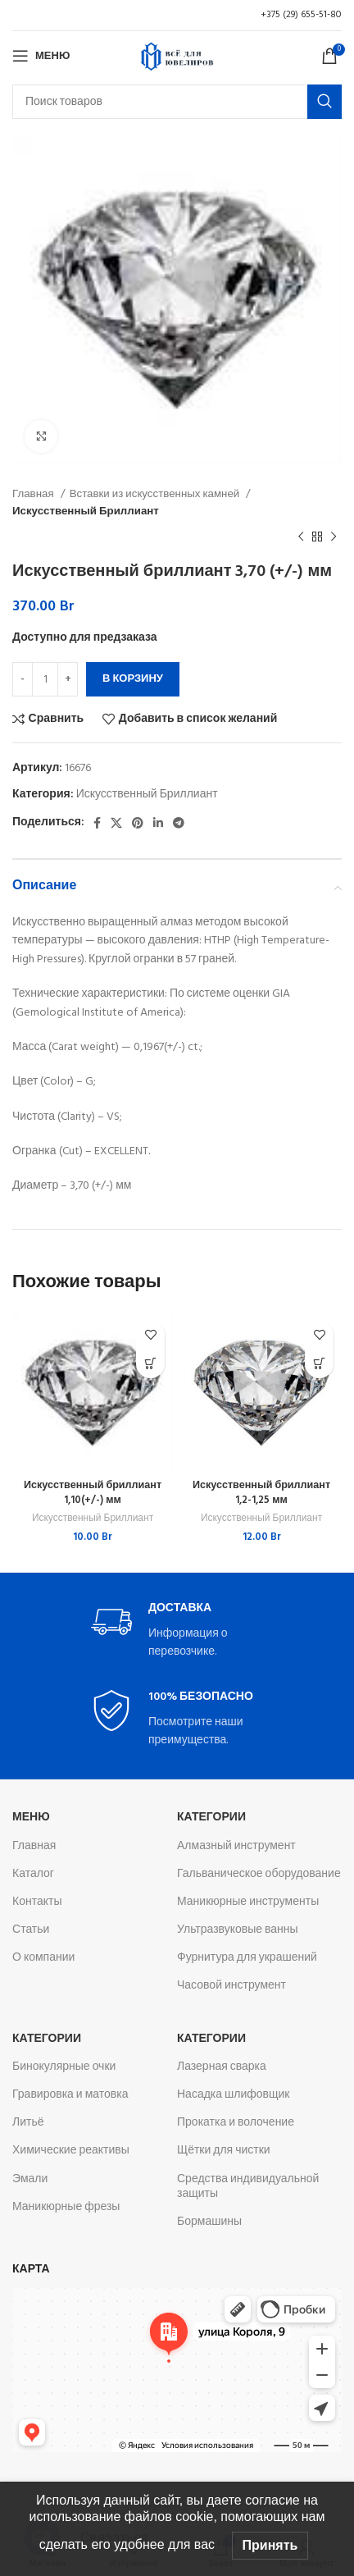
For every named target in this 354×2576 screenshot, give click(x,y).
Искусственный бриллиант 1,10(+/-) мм (92, 1493)
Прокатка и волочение (235, 2122)
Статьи (30, 1930)
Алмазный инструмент (236, 1846)
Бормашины (209, 2222)
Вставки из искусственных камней (156, 494)
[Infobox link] (177, 1631)
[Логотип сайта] (177, 56)
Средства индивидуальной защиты (248, 2187)
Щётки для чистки (223, 2150)
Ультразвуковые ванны (237, 1930)
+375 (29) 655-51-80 (301, 15)
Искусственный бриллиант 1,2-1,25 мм (261, 1493)
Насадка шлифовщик (233, 2094)
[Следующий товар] (333, 537)
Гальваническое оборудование (259, 1874)
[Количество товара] (45, 679)
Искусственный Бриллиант (85, 511)
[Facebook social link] (97, 823)
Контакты (36, 1902)
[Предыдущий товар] (301, 537)
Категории (211, 1817)
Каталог (33, 1874)
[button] (150, 1364)
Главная (34, 494)
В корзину (132, 678)
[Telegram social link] (178, 823)
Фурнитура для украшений (247, 1957)
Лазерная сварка (221, 2067)
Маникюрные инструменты (248, 1902)
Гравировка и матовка (70, 2094)
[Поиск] (177, 101)
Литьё (28, 2122)
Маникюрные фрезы (66, 2207)
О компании (43, 1957)
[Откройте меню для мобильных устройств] (41, 55)
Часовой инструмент (231, 1985)
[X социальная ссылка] (116, 823)
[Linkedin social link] (158, 823)
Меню (31, 1817)
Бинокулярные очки (64, 2067)
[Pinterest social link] (137, 823)
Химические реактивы (70, 2150)
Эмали (30, 2179)
